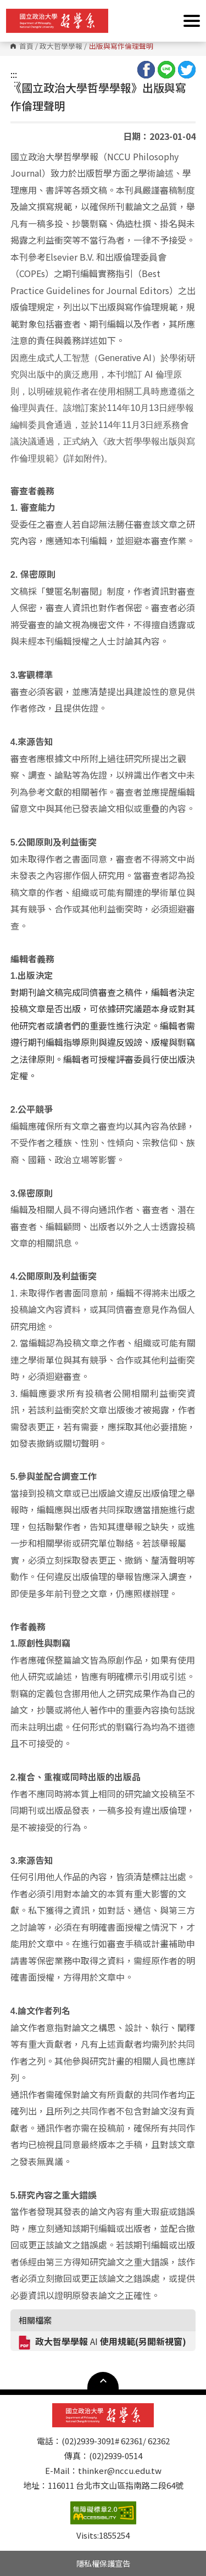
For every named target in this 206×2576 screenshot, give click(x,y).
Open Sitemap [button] (103, 2380)
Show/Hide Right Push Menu (191, 21)
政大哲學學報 (61, 46)
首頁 (26, 46)
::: (13, 74)
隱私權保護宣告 (103, 2563)
